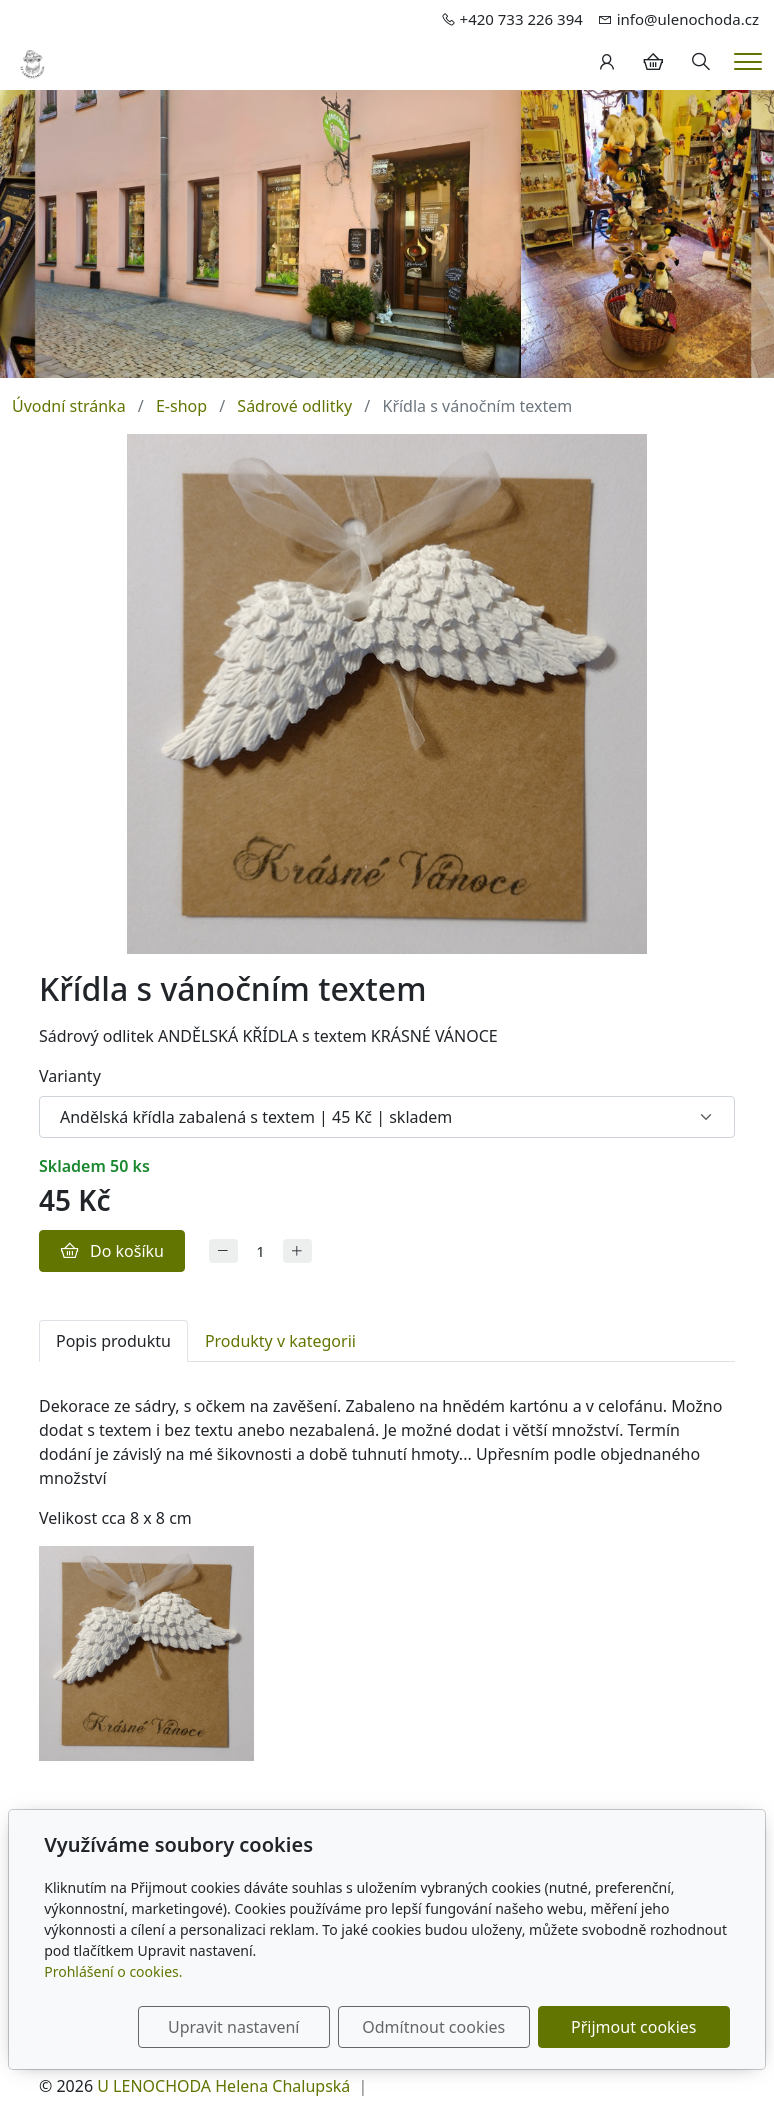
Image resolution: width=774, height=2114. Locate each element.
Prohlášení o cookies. (113, 1971)
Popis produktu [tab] (113, 1341)
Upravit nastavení (233, 2027)
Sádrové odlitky (294, 406)
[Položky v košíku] (653, 62)
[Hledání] (701, 62)
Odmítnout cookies (433, 2027)
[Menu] (748, 61)
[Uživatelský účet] (607, 62)
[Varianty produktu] (387, 1117)
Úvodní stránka (69, 406)
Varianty (70, 1076)
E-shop (181, 406)
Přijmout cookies (633, 2027)
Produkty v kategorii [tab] (280, 1341)
